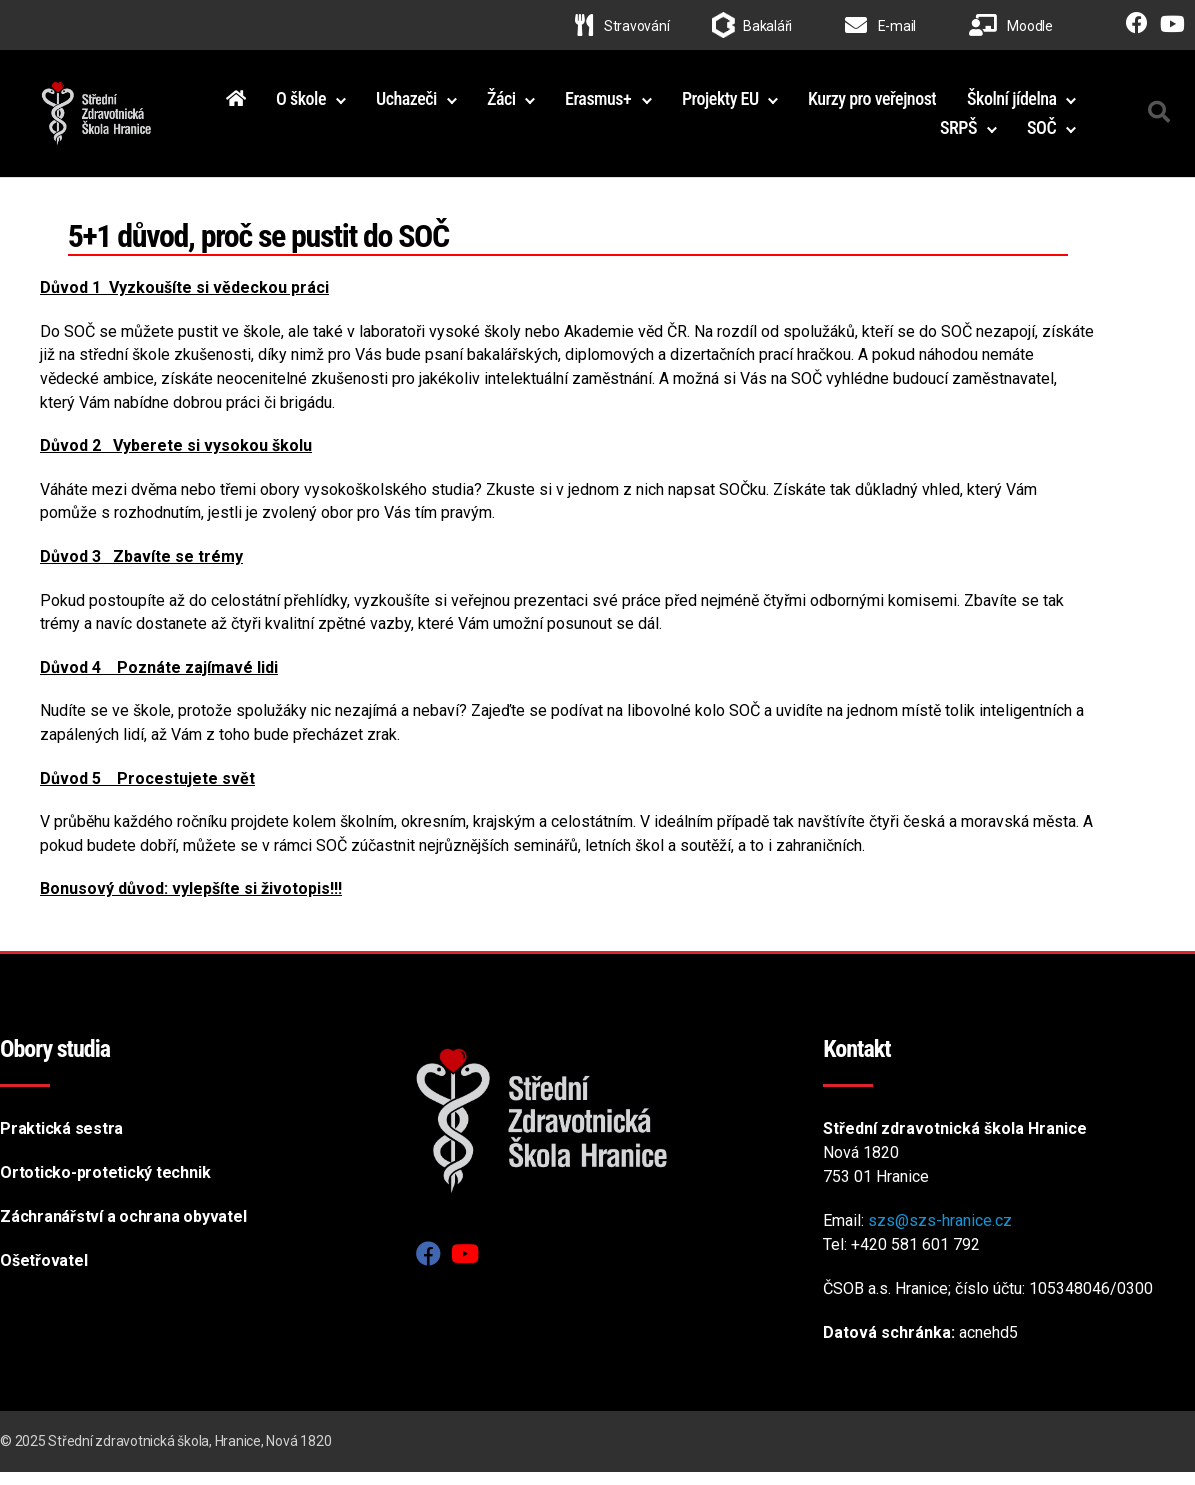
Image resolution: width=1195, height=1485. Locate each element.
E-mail (880, 26)
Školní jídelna (846, 134)
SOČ (1041, 134)
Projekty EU (859, 104)
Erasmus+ (738, 104)
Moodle (1011, 26)
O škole (440, 104)
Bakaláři (767, 26)
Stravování (622, 26)
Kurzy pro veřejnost (1012, 104)
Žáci (640, 104)
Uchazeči (545, 104)
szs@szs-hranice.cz (940, 1233)
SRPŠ (958, 134)
